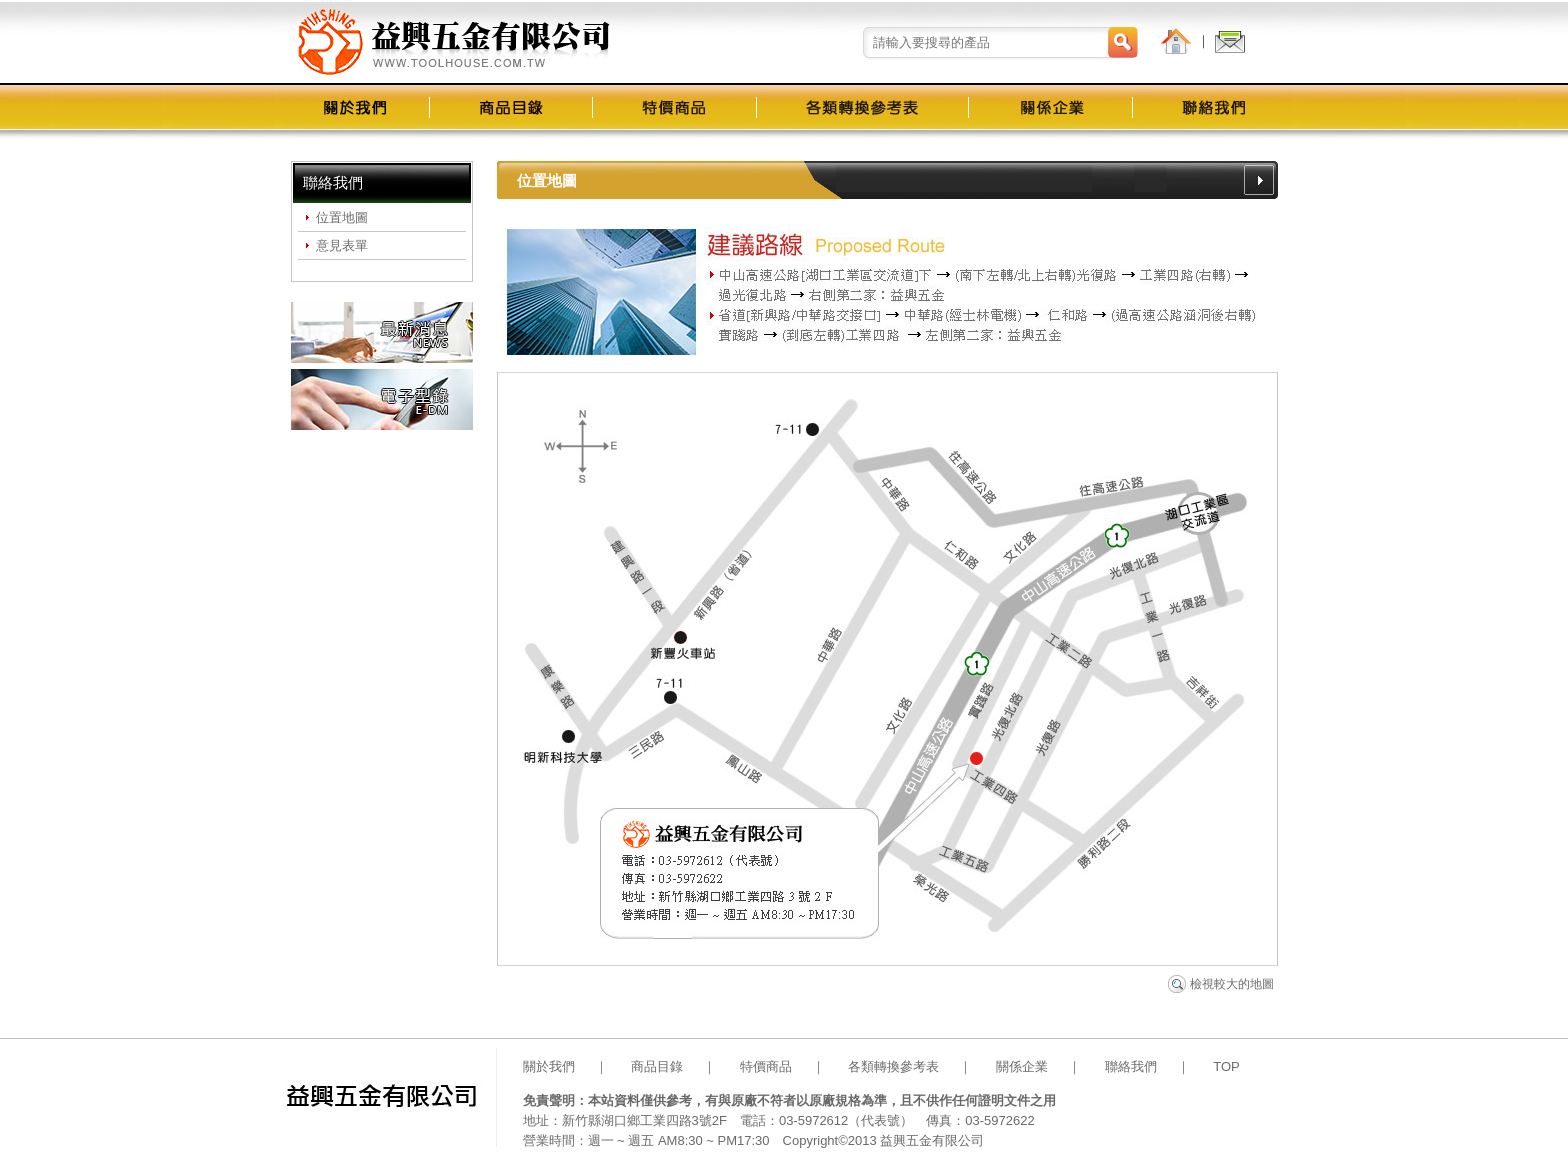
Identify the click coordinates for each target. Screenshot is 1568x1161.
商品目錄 (657, 1066)
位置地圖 (342, 217)
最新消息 (382, 332)
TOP (1226, 1066)
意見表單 (342, 245)
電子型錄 (382, 399)
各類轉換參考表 (893, 1066)
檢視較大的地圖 (1232, 984)
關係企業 (1022, 1066)
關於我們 (549, 1066)
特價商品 (766, 1066)
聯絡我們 (1131, 1066)
